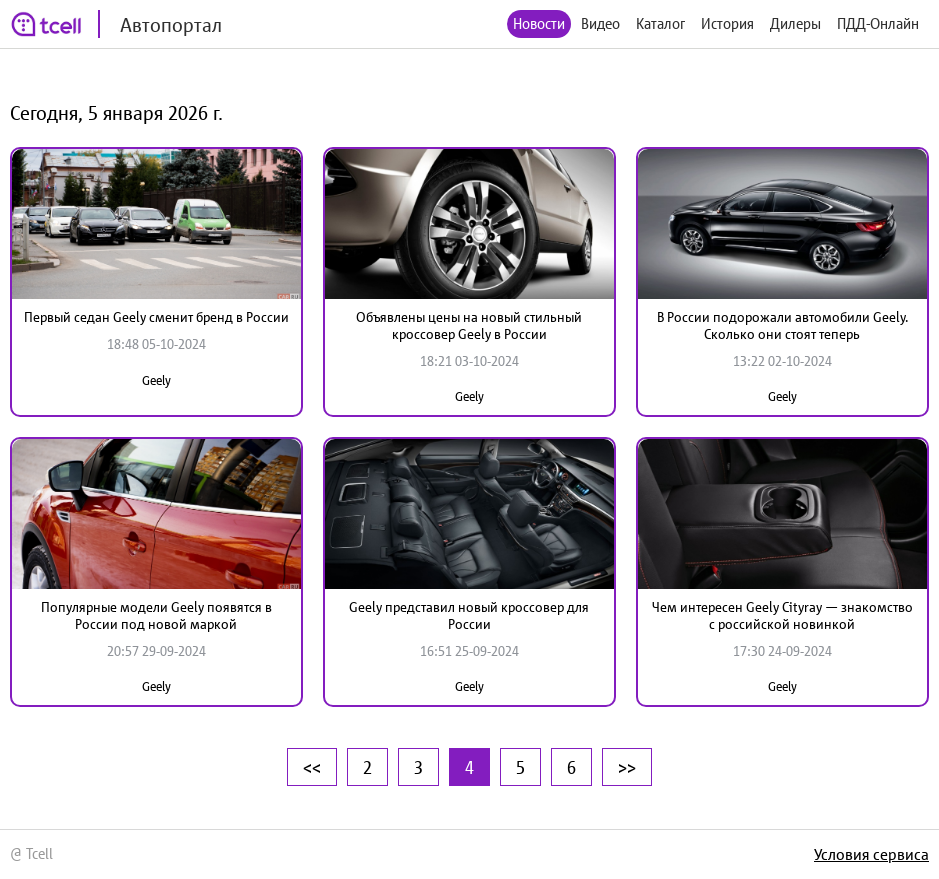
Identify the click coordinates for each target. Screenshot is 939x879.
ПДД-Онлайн (878, 23)
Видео (600, 23)
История (727, 23)
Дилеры (795, 23)
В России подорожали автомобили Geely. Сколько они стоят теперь (782, 325)
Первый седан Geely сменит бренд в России (156, 317)
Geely (156, 380)
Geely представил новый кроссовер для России (469, 615)
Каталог (660, 23)
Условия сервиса (871, 854)
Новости (539, 23)
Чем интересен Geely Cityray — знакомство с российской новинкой (782, 615)
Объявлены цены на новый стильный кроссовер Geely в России (469, 325)
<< (312, 767)
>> (627, 767)
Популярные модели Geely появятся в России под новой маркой (156, 615)
